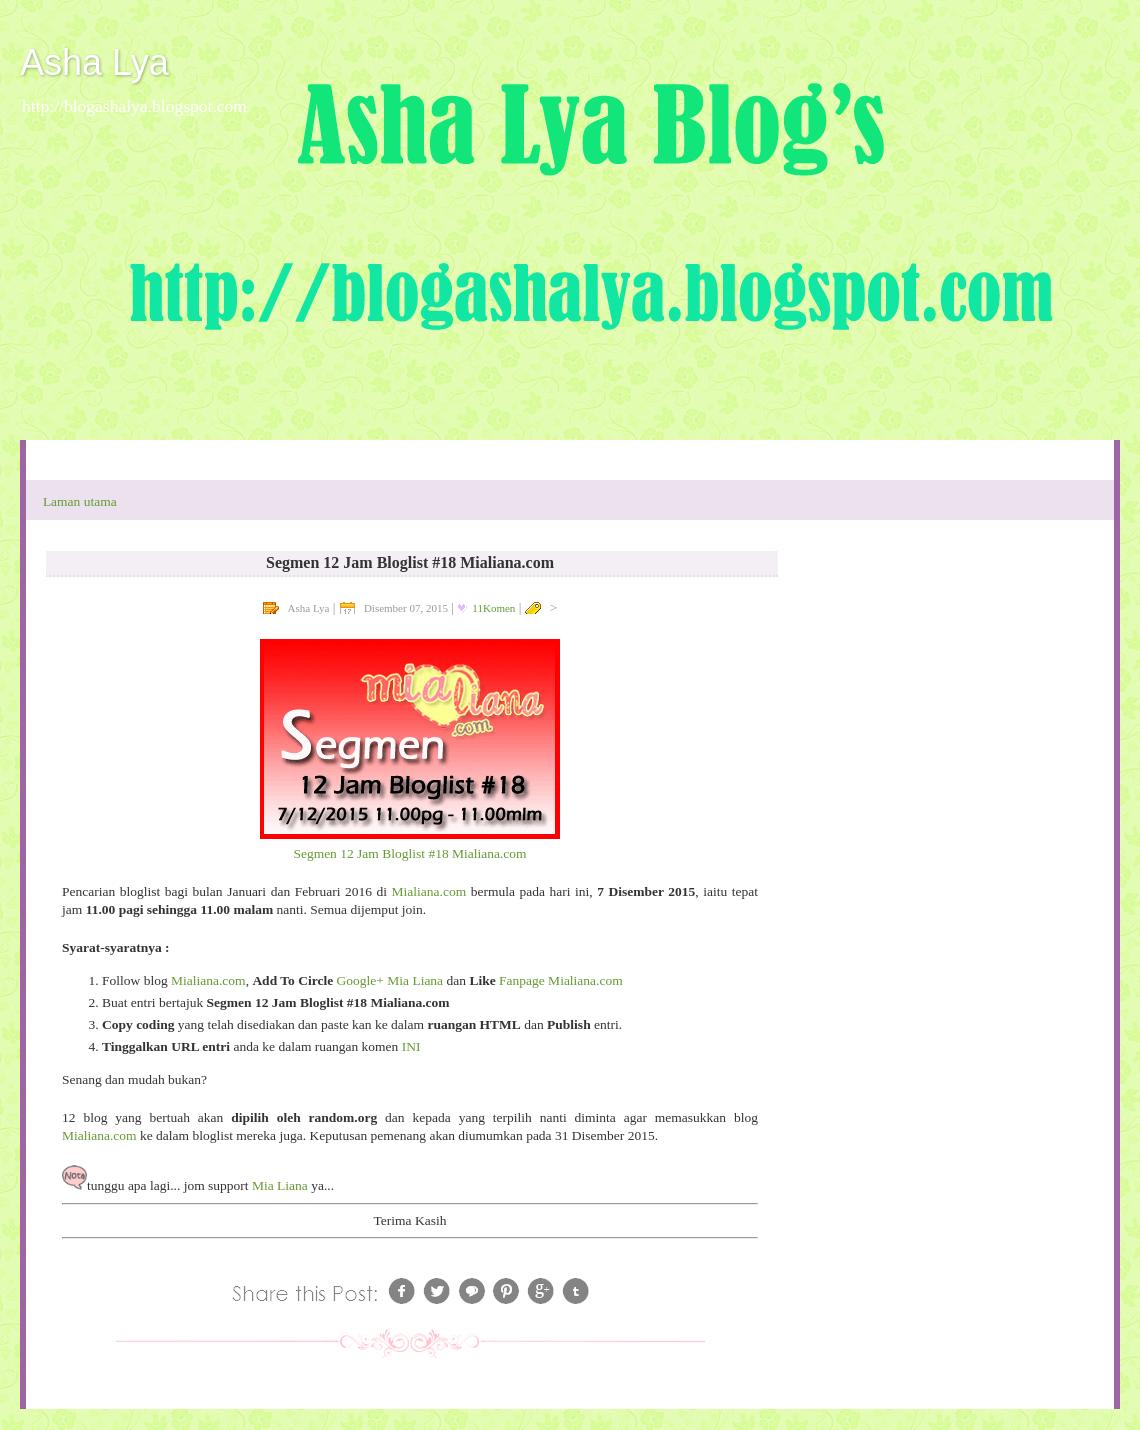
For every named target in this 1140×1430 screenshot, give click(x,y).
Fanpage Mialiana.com (561, 980)
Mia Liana (280, 1185)
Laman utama (80, 501)
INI (411, 1046)
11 (493, 608)
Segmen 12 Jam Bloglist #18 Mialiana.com (409, 853)
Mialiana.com (429, 891)
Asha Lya (94, 62)
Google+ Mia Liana (390, 980)
